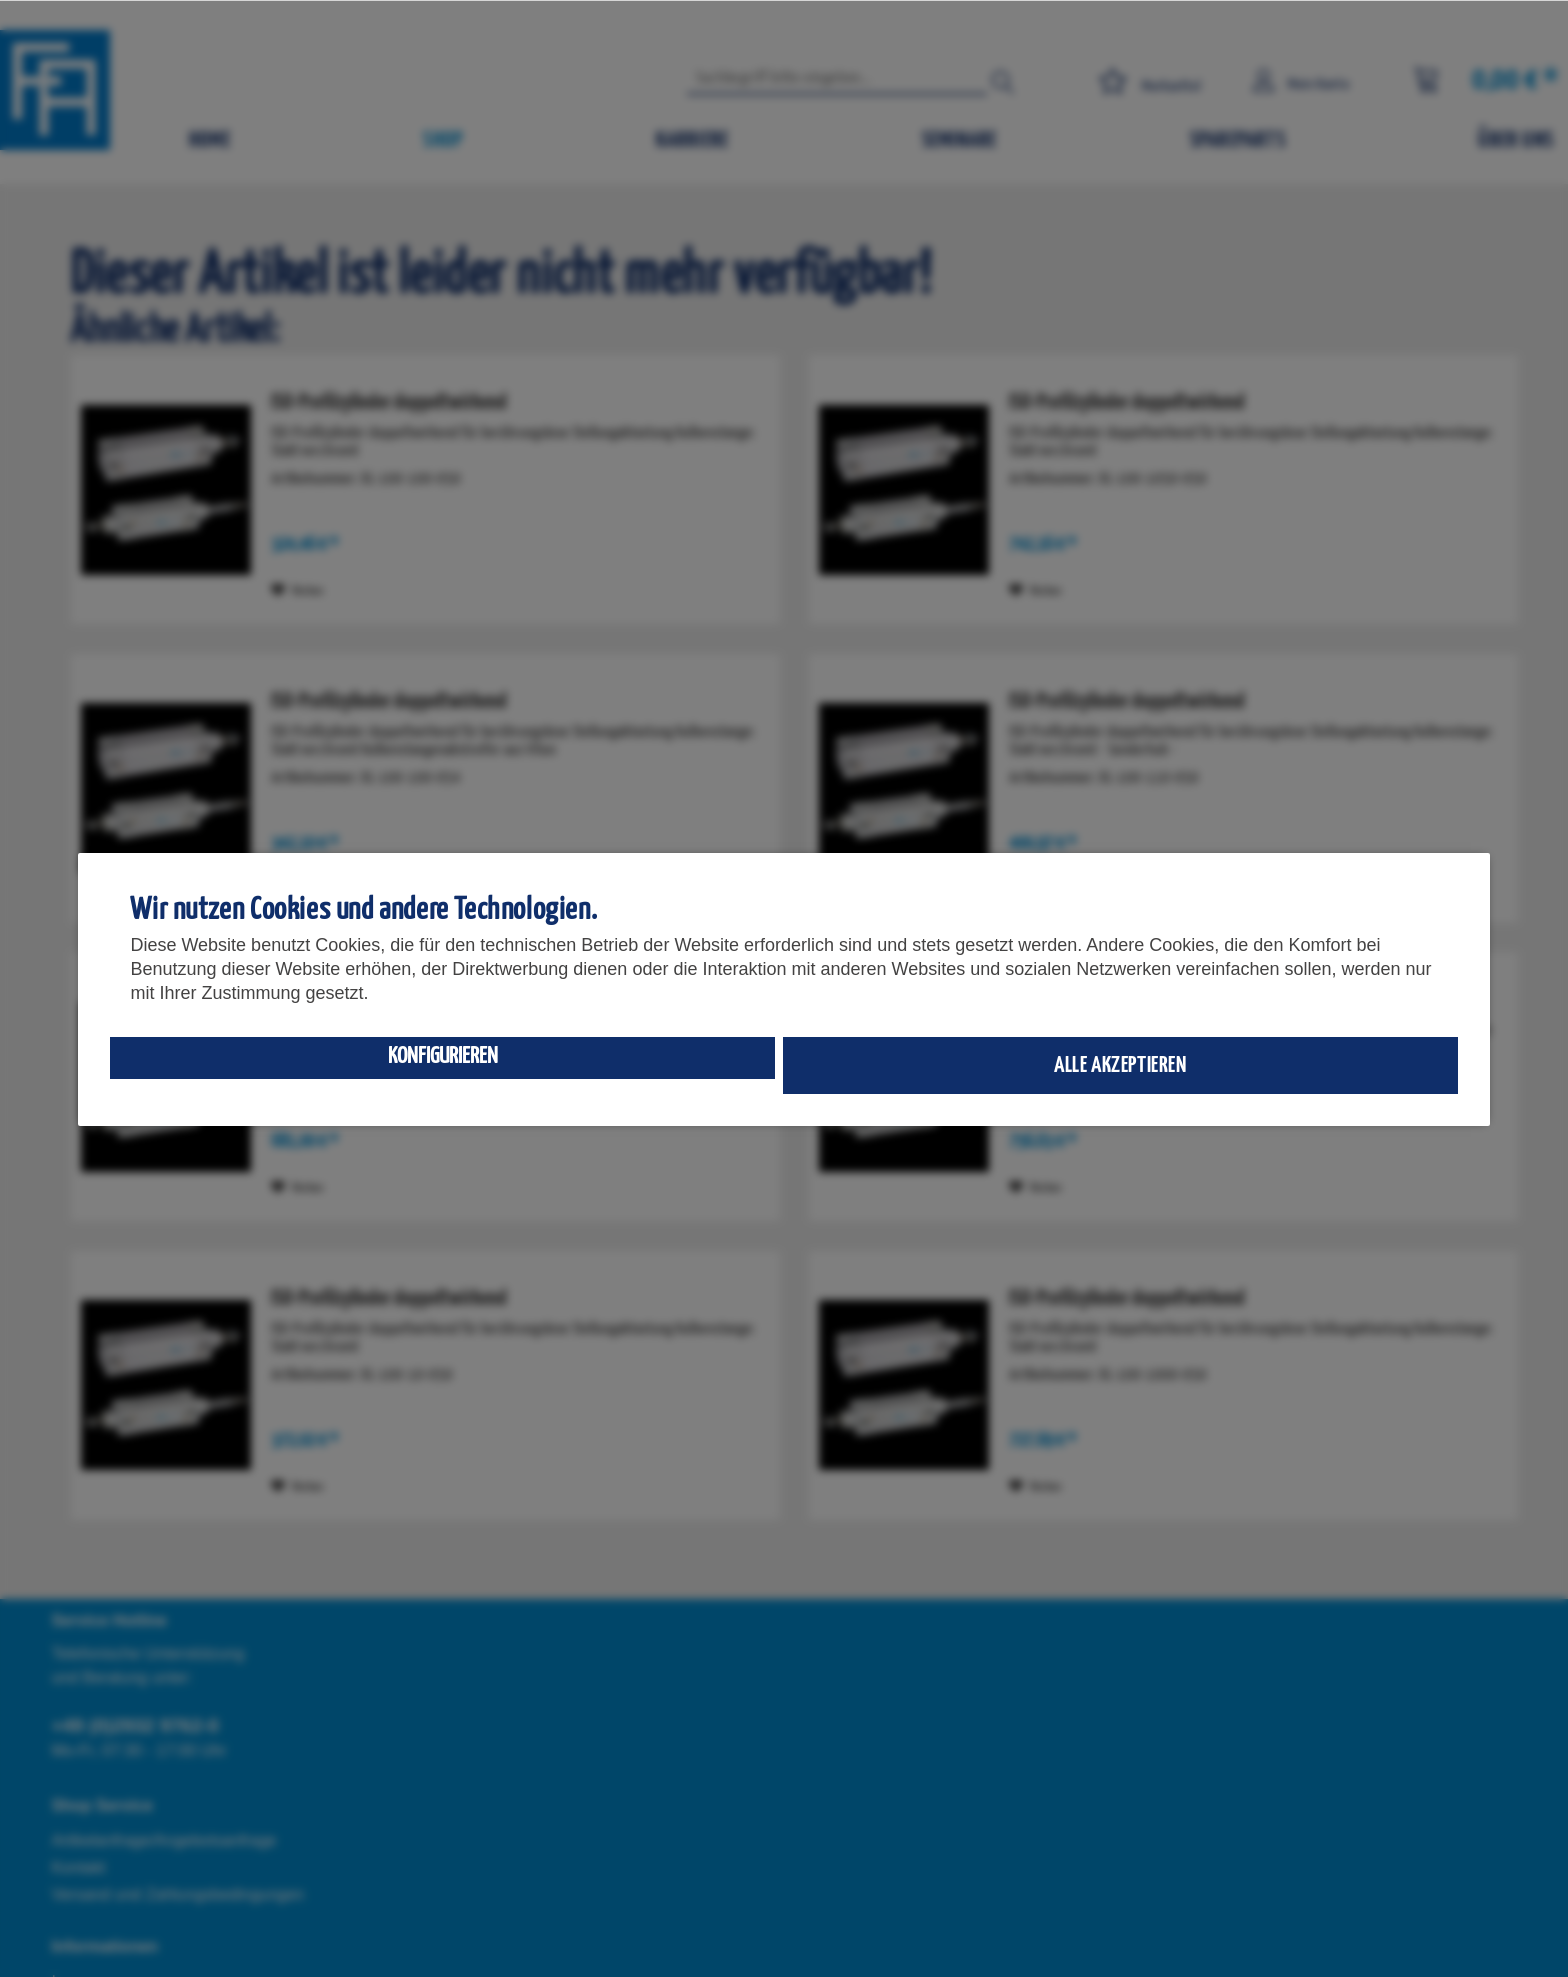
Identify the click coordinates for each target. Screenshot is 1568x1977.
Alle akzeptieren (1120, 1065)
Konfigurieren (443, 1056)
